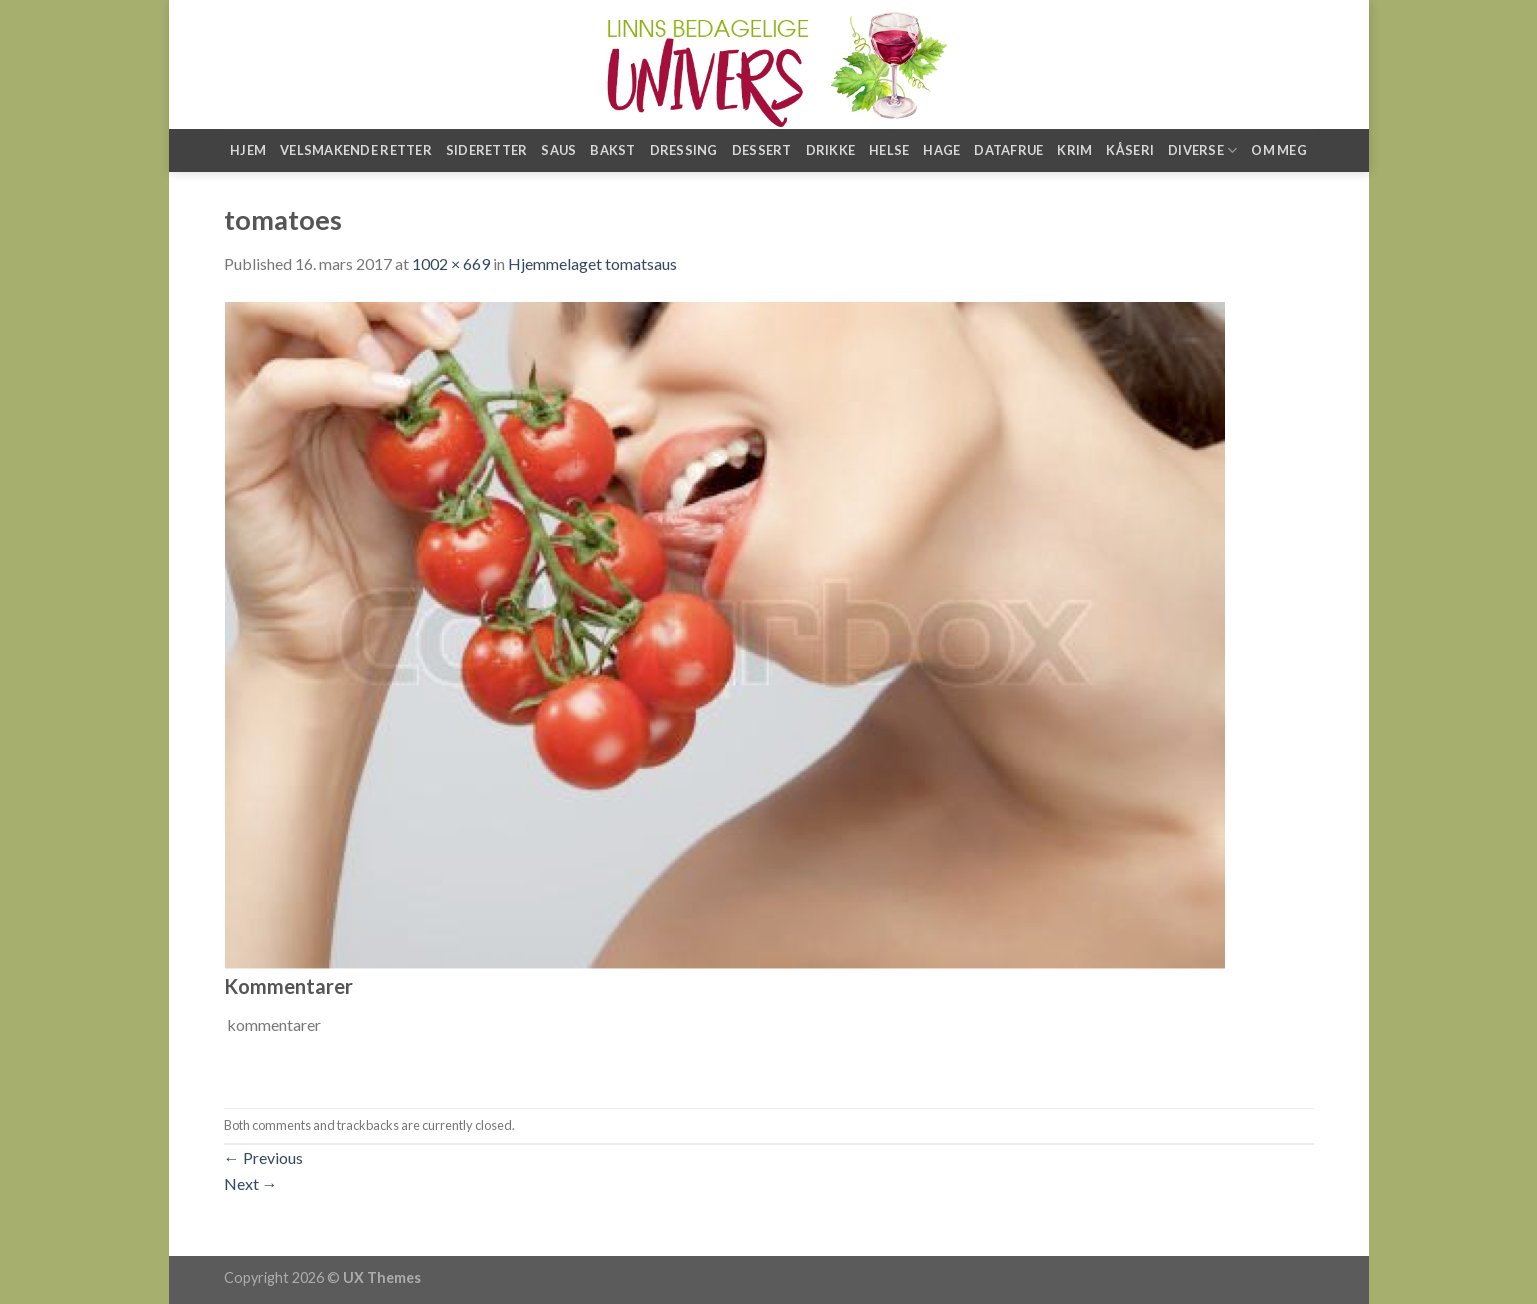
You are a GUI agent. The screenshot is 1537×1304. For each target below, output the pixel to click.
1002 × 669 (451, 263)
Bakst (612, 150)
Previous (263, 1157)
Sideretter (487, 150)
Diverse (1202, 150)
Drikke (831, 150)
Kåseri (1130, 150)
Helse (889, 150)
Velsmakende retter (356, 150)
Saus (558, 150)
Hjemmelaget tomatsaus (592, 263)
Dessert (762, 150)
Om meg (1279, 150)
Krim (1074, 150)
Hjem (248, 150)
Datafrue (1008, 150)
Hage (941, 150)
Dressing (684, 150)
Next (251, 1183)
